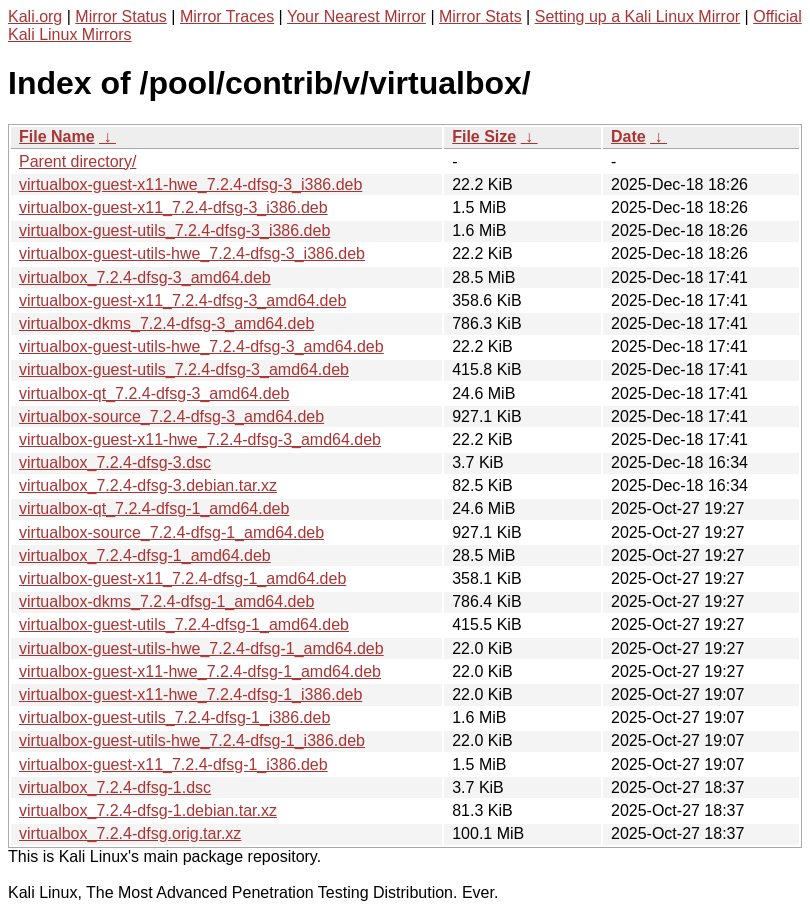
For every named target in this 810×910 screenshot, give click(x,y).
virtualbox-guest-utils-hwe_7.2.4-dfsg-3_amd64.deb (201, 346)
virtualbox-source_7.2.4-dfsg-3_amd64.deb (171, 416)
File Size (484, 136)
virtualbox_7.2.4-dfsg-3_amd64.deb (145, 277)
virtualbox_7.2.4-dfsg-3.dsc (115, 462)
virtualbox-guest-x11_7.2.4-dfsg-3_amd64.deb (182, 300)
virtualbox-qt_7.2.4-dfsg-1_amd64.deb (154, 508)
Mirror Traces (227, 16)
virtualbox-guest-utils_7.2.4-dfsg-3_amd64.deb (184, 369)
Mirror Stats (480, 16)
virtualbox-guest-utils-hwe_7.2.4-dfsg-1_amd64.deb (201, 648)
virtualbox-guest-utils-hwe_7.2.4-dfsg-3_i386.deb (192, 253)
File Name (57, 136)
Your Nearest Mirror (356, 16)
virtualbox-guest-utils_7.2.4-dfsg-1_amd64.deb (184, 624)
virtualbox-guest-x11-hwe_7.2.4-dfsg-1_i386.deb (190, 694)
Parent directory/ (77, 161)
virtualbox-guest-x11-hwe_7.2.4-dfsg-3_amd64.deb (200, 439)
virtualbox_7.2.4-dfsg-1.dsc (115, 787)
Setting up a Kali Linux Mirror (637, 16)
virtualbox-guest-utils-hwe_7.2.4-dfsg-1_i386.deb (192, 740)
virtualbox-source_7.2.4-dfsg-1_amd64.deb (171, 532)
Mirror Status (121, 16)
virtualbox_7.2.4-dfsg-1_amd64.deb (145, 555)
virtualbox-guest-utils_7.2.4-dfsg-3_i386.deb (174, 230)
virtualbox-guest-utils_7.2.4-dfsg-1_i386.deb (174, 717)
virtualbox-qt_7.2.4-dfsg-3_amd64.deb (154, 393)
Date (628, 136)
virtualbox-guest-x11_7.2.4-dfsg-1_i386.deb (173, 764)
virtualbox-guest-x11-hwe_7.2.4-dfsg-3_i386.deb (190, 184)
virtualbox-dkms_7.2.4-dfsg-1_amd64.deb (166, 601)
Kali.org (35, 16)
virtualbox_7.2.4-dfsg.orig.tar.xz (130, 833)
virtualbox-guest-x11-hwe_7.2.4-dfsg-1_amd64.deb (200, 671)
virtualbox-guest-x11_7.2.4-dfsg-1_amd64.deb (182, 578)
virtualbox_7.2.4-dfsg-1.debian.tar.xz (148, 810)
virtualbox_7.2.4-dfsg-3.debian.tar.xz (148, 485)
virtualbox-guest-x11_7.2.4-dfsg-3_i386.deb (173, 207)
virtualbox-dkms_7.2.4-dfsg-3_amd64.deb (166, 323)
